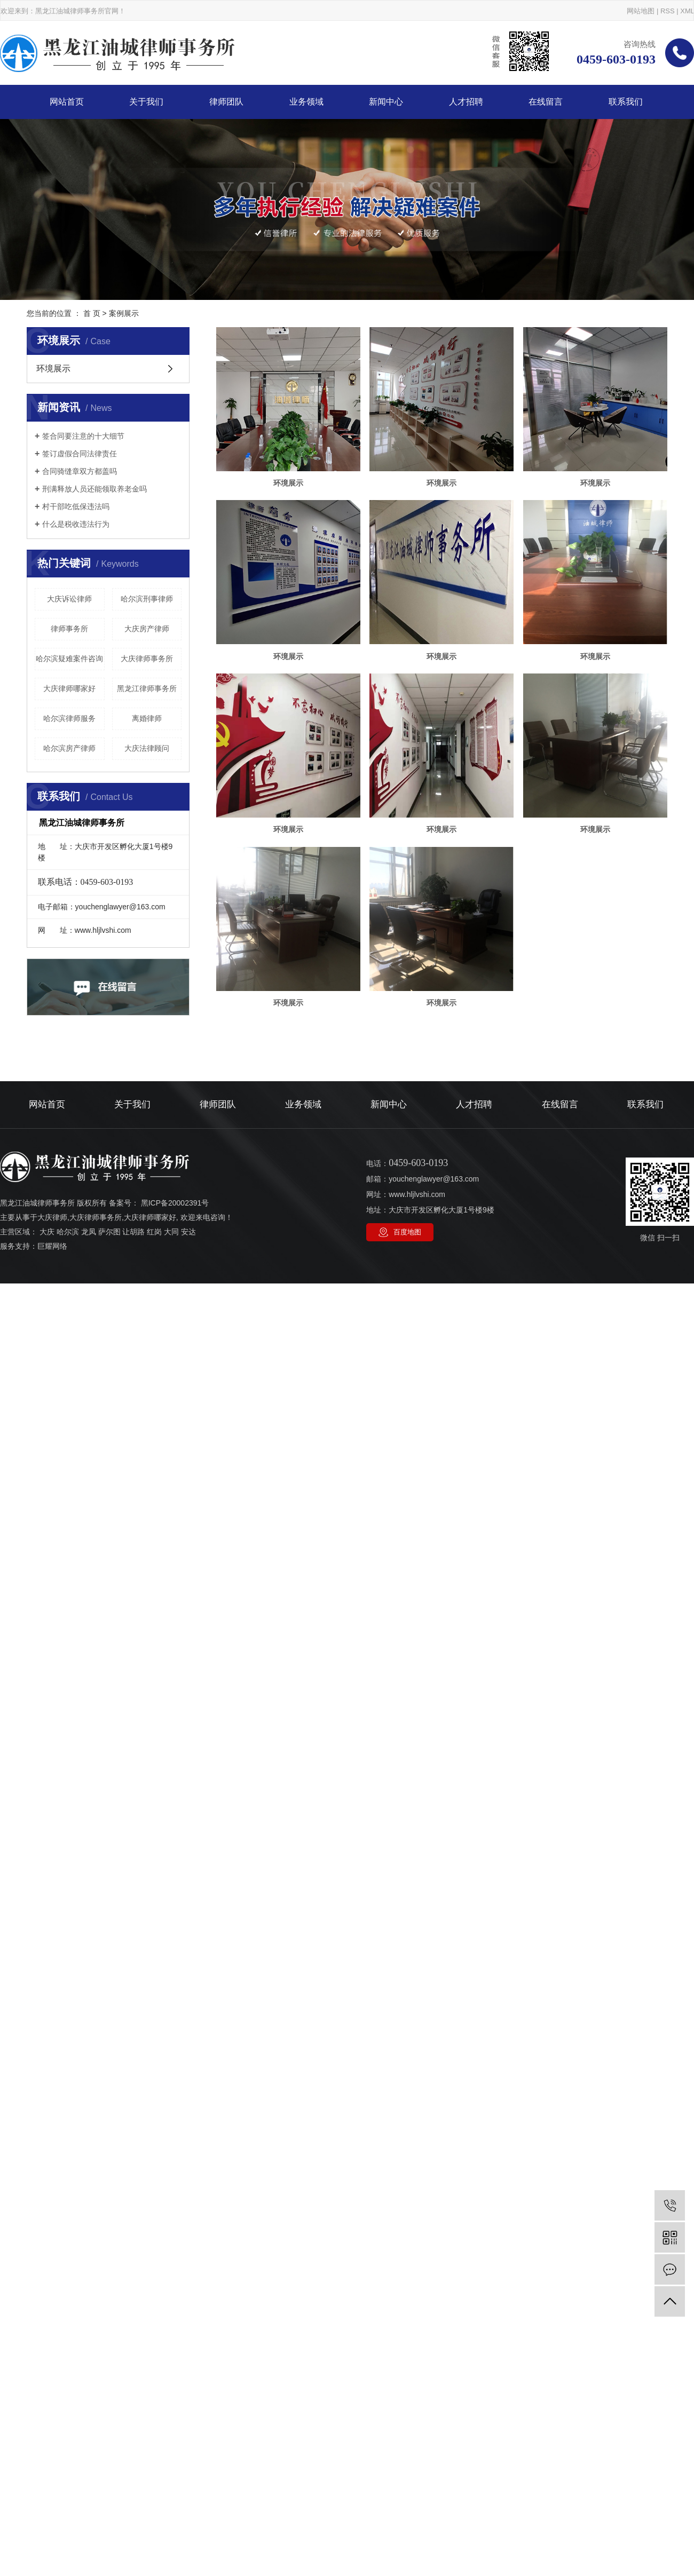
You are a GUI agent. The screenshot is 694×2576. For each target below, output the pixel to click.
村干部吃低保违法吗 (75, 506)
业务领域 (306, 101)
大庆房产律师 (146, 628)
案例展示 (124, 313)
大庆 (47, 1599)
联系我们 (626, 101)
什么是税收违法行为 (75, 524)
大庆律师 (52, 1585)
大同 (171, 1599)
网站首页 (67, 101)
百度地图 (407, 1600)
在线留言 (546, 101)
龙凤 (88, 1599)
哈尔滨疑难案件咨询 (69, 658)
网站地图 (640, 11)
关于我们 (146, 101)
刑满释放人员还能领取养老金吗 (94, 489)
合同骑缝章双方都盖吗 (79, 471)
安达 (188, 1599)
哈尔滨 (68, 1599)
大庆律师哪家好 (69, 688)
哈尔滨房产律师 (69, 748)
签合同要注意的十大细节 (83, 436)
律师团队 (226, 101)
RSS (667, 11)
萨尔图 (109, 1599)
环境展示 (53, 368)
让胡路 (133, 1599)
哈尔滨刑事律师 (147, 599)
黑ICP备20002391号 (175, 1570)
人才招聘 (466, 101)
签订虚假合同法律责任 (79, 453)
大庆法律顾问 (146, 748)
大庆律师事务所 (147, 658)
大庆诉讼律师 (69, 599)
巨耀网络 (52, 1614)
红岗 (154, 1599)
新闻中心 (386, 101)
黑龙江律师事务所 (147, 688)
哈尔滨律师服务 (69, 718)
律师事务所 (69, 628)
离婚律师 (147, 718)
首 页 (91, 313)
